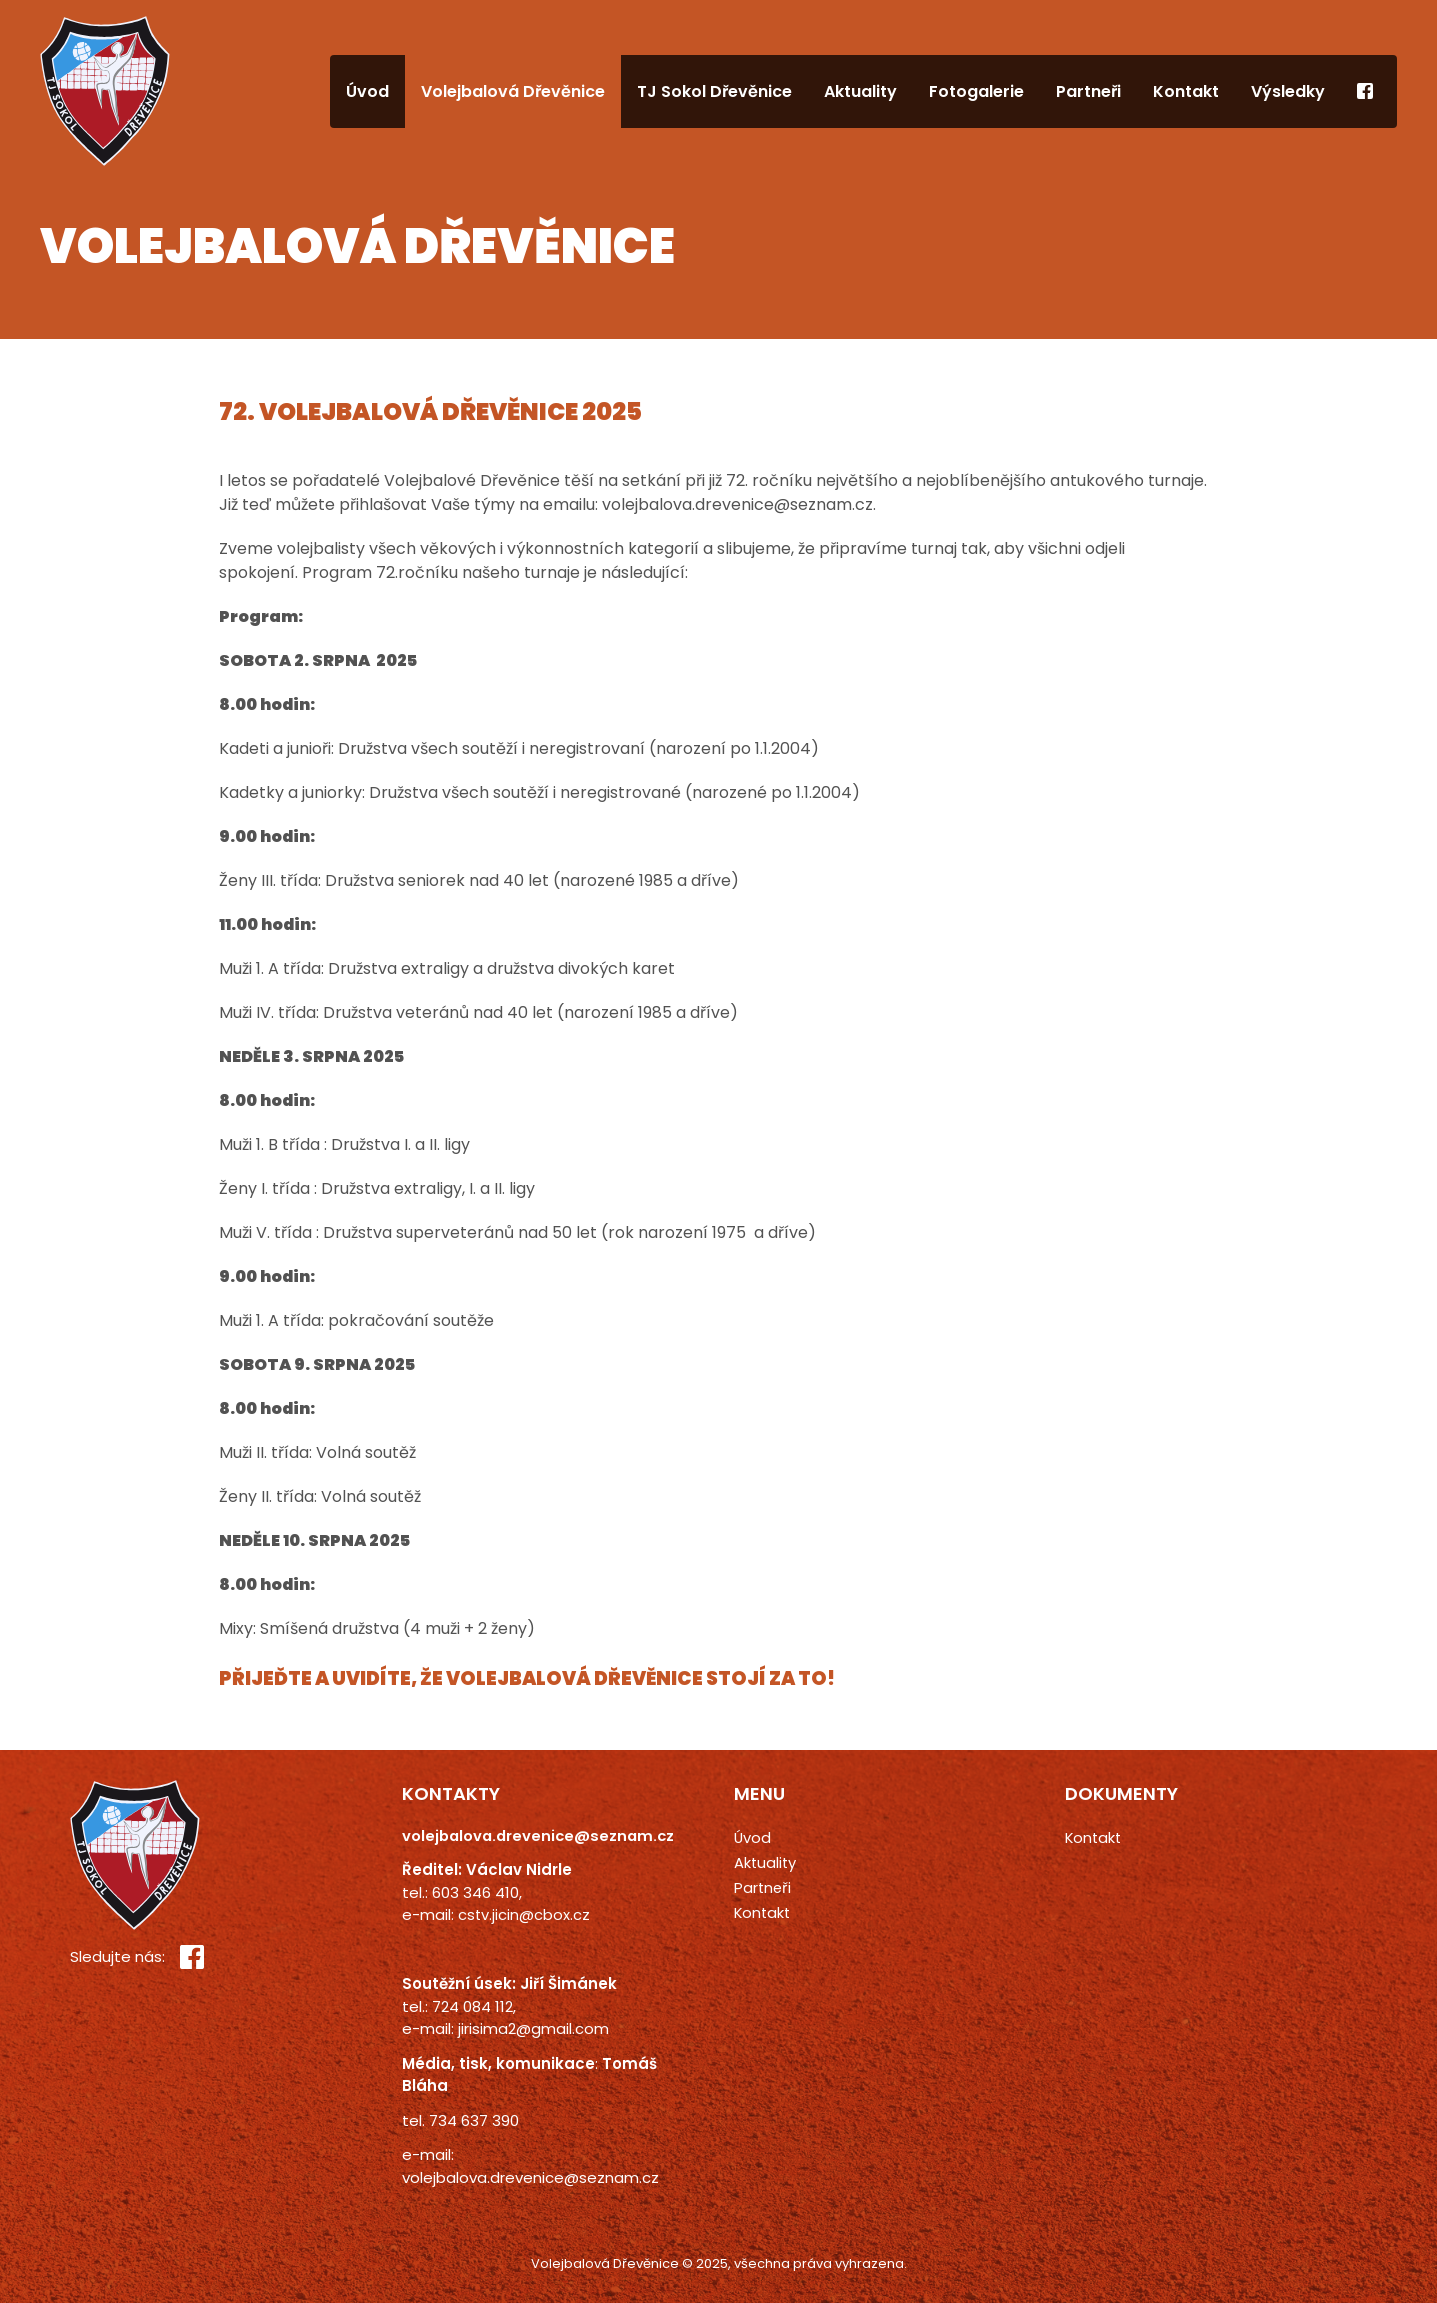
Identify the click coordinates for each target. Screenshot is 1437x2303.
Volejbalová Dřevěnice (513, 91)
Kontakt (1186, 91)
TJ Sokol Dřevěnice (714, 91)
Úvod (367, 91)
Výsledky (1288, 91)
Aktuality (860, 91)
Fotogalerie (976, 91)
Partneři (1088, 91)
